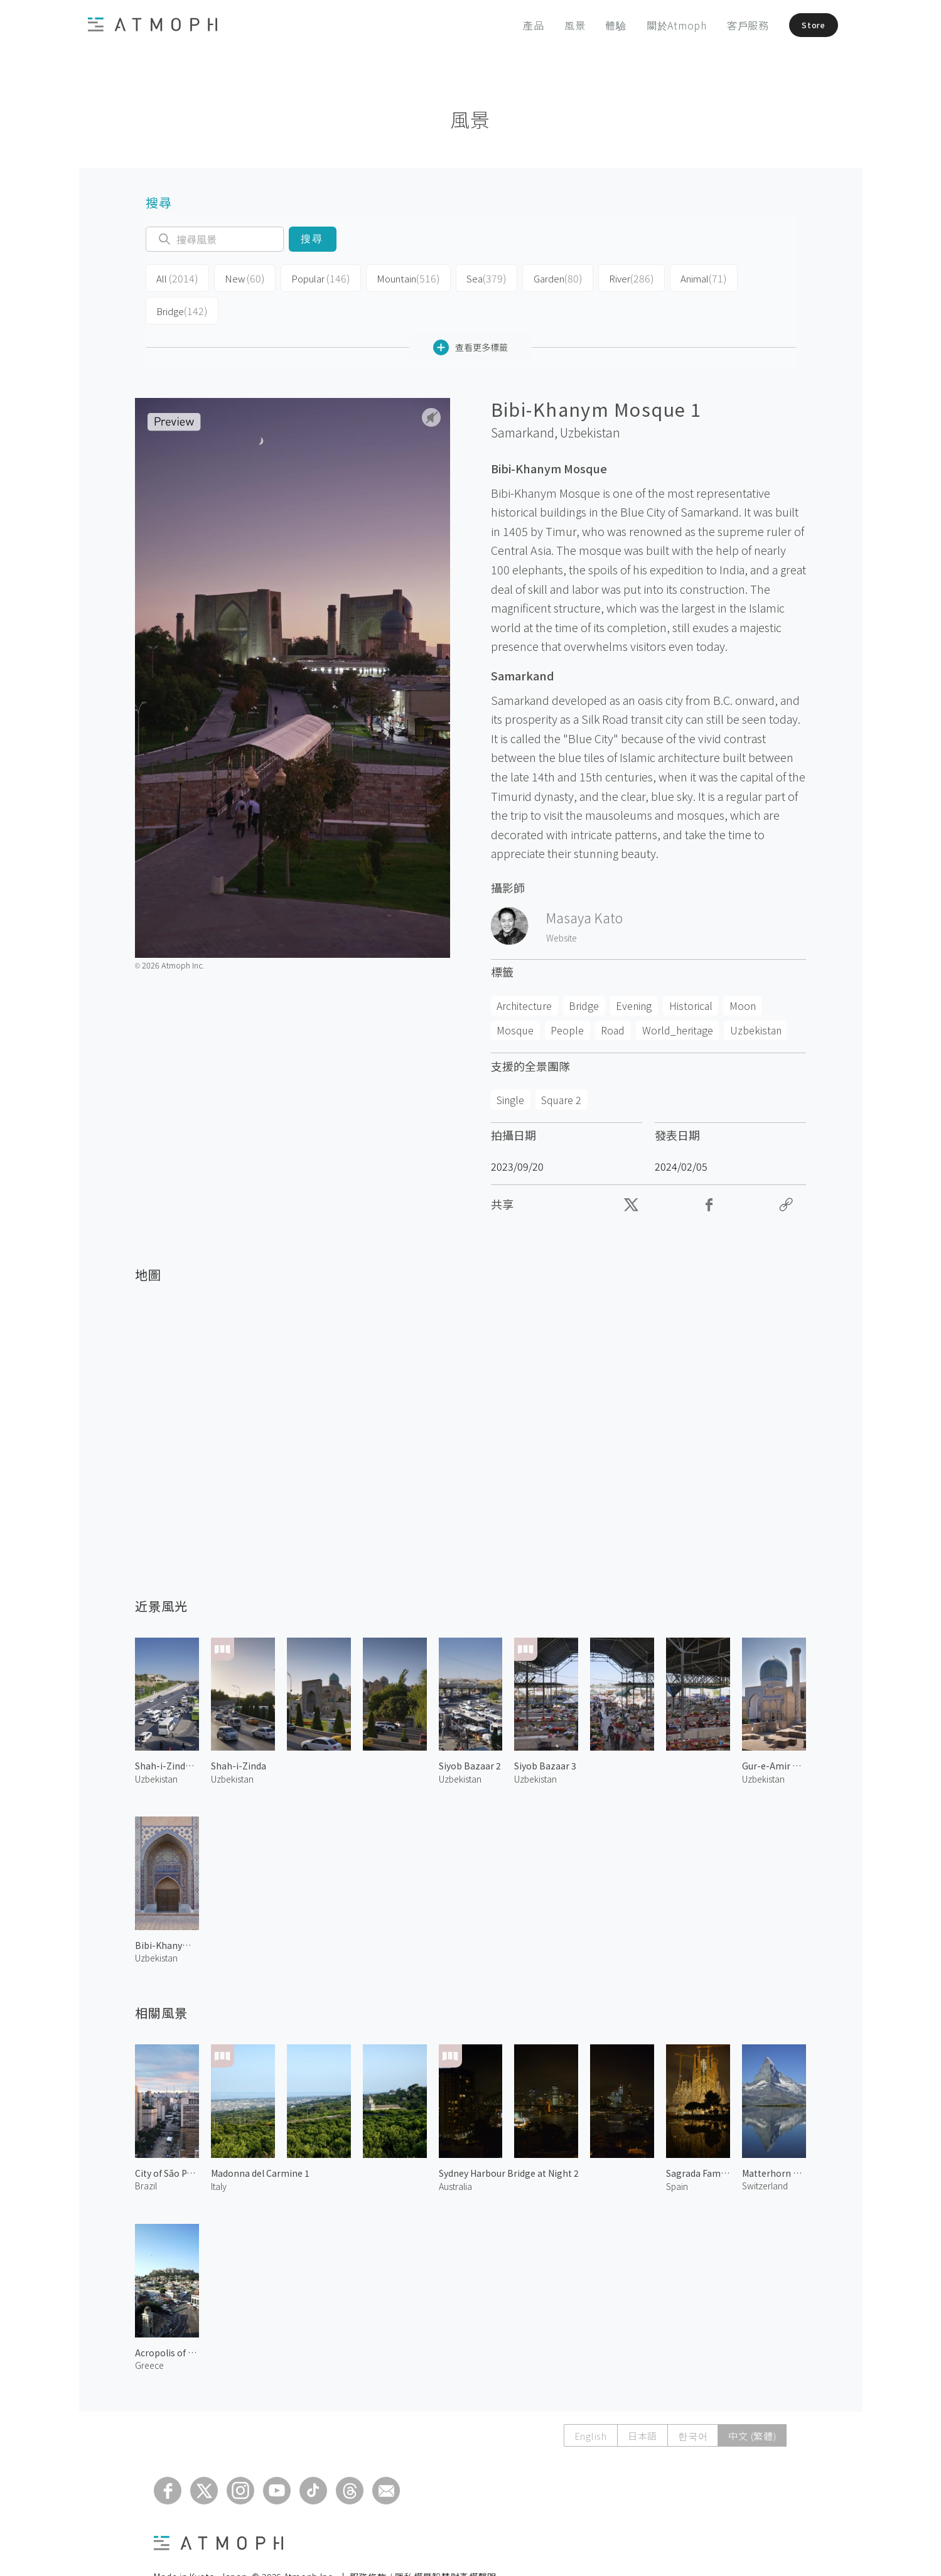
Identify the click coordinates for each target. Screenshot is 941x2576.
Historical (690, 971)
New (236, 277)
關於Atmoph (657, 25)
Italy (219, 2151)
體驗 (596, 25)
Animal (667, 277)
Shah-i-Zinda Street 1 (167, 1731)
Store (801, 25)
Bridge (739, 277)
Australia (455, 2151)
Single (510, 1064)
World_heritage (677, 995)
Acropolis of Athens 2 (167, 2317)
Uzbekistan (590, 398)
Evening (634, 971)
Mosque (515, 995)
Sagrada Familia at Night (698, 2138)
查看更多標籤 (470, 312)
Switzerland (765, 2151)
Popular (307, 277)
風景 (555, 25)
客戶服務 (728, 25)
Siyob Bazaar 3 (545, 1731)
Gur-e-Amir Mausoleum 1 (774, 1731)
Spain (677, 2151)
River (599, 277)
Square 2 (561, 1064)
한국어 (692, 2401)
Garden (529, 277)
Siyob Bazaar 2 (470, 1731)
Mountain (389, 277)
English (590, 2401)
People (567, 995)
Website (561, 902)
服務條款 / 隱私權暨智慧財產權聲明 (423, 2542)
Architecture (524, 971)
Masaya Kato (584, 882)
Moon (742, 971)
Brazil (146, 2151)
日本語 (642, 2401)
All (174, 277)
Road (613, 995)
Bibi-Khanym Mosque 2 (167, 1910)
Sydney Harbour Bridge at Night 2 (509, 2138)
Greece (149, 2330)
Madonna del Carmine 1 (260, 2138)
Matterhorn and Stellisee (774, 2138)
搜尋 (312, 238)
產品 (514, 25)
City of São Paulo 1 (167, 2138)
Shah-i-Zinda (238, 1731)
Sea (462, 277)
